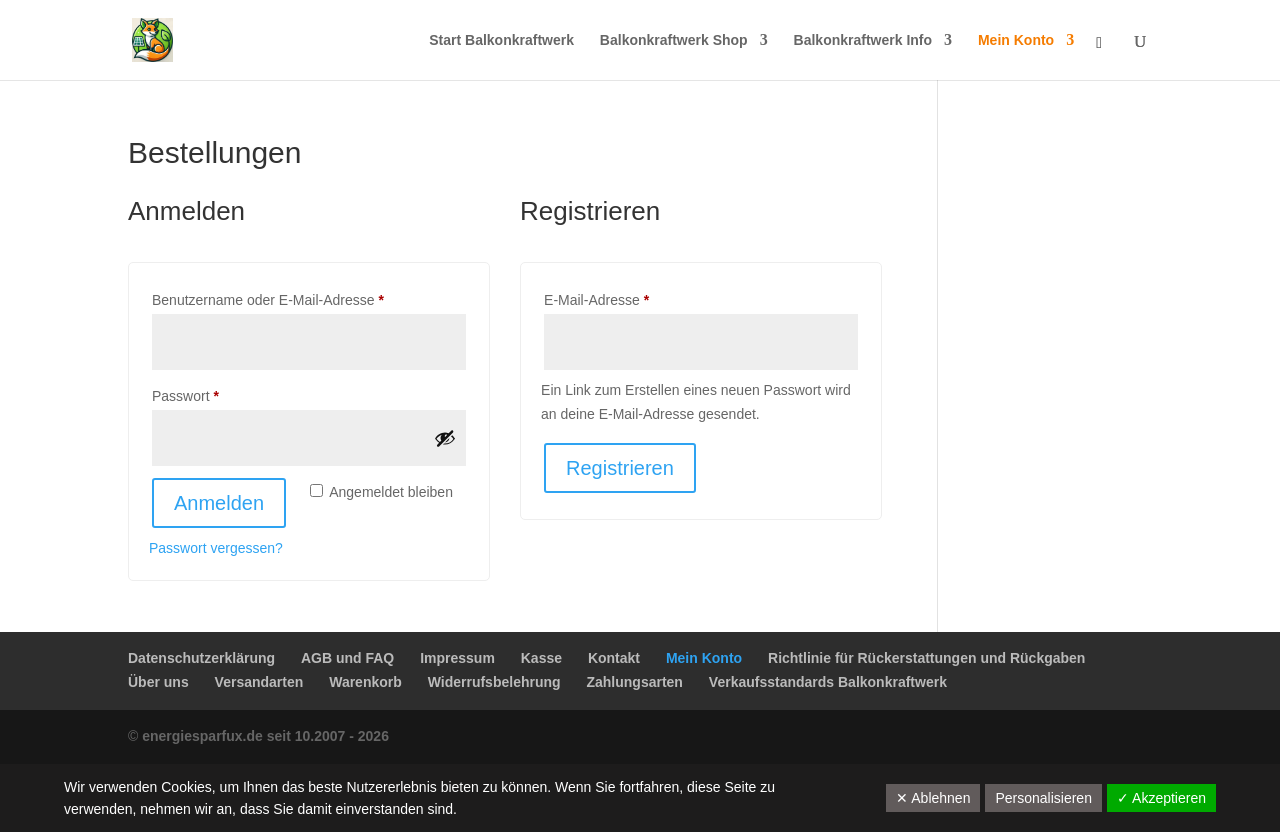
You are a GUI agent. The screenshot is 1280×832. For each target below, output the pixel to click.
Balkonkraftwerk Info (863, 40)
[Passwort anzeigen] (445, 438)
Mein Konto (1016, 40)
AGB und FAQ (347, 658)
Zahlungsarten (634, 682)
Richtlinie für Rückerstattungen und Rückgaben (926, 658)
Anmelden (219, 503)
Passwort (221, 393)
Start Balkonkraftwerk (501, 40)
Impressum (457, 658)
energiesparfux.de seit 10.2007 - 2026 (265, 736)
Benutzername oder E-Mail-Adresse (303, 297)
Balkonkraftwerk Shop (674, 40)
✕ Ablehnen (933, 798)
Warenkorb (365, 682)
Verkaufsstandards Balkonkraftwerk (828, 682)
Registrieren (620, 468)
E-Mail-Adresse (632, 297)
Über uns (158, 682)
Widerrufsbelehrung (494, 682)
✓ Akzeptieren (1161, 798)
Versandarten (259, 682)
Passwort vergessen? (216, 548)
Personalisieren (1043, 798)
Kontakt (614, 658)
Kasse (541, 658)
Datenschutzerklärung (201, 658)
